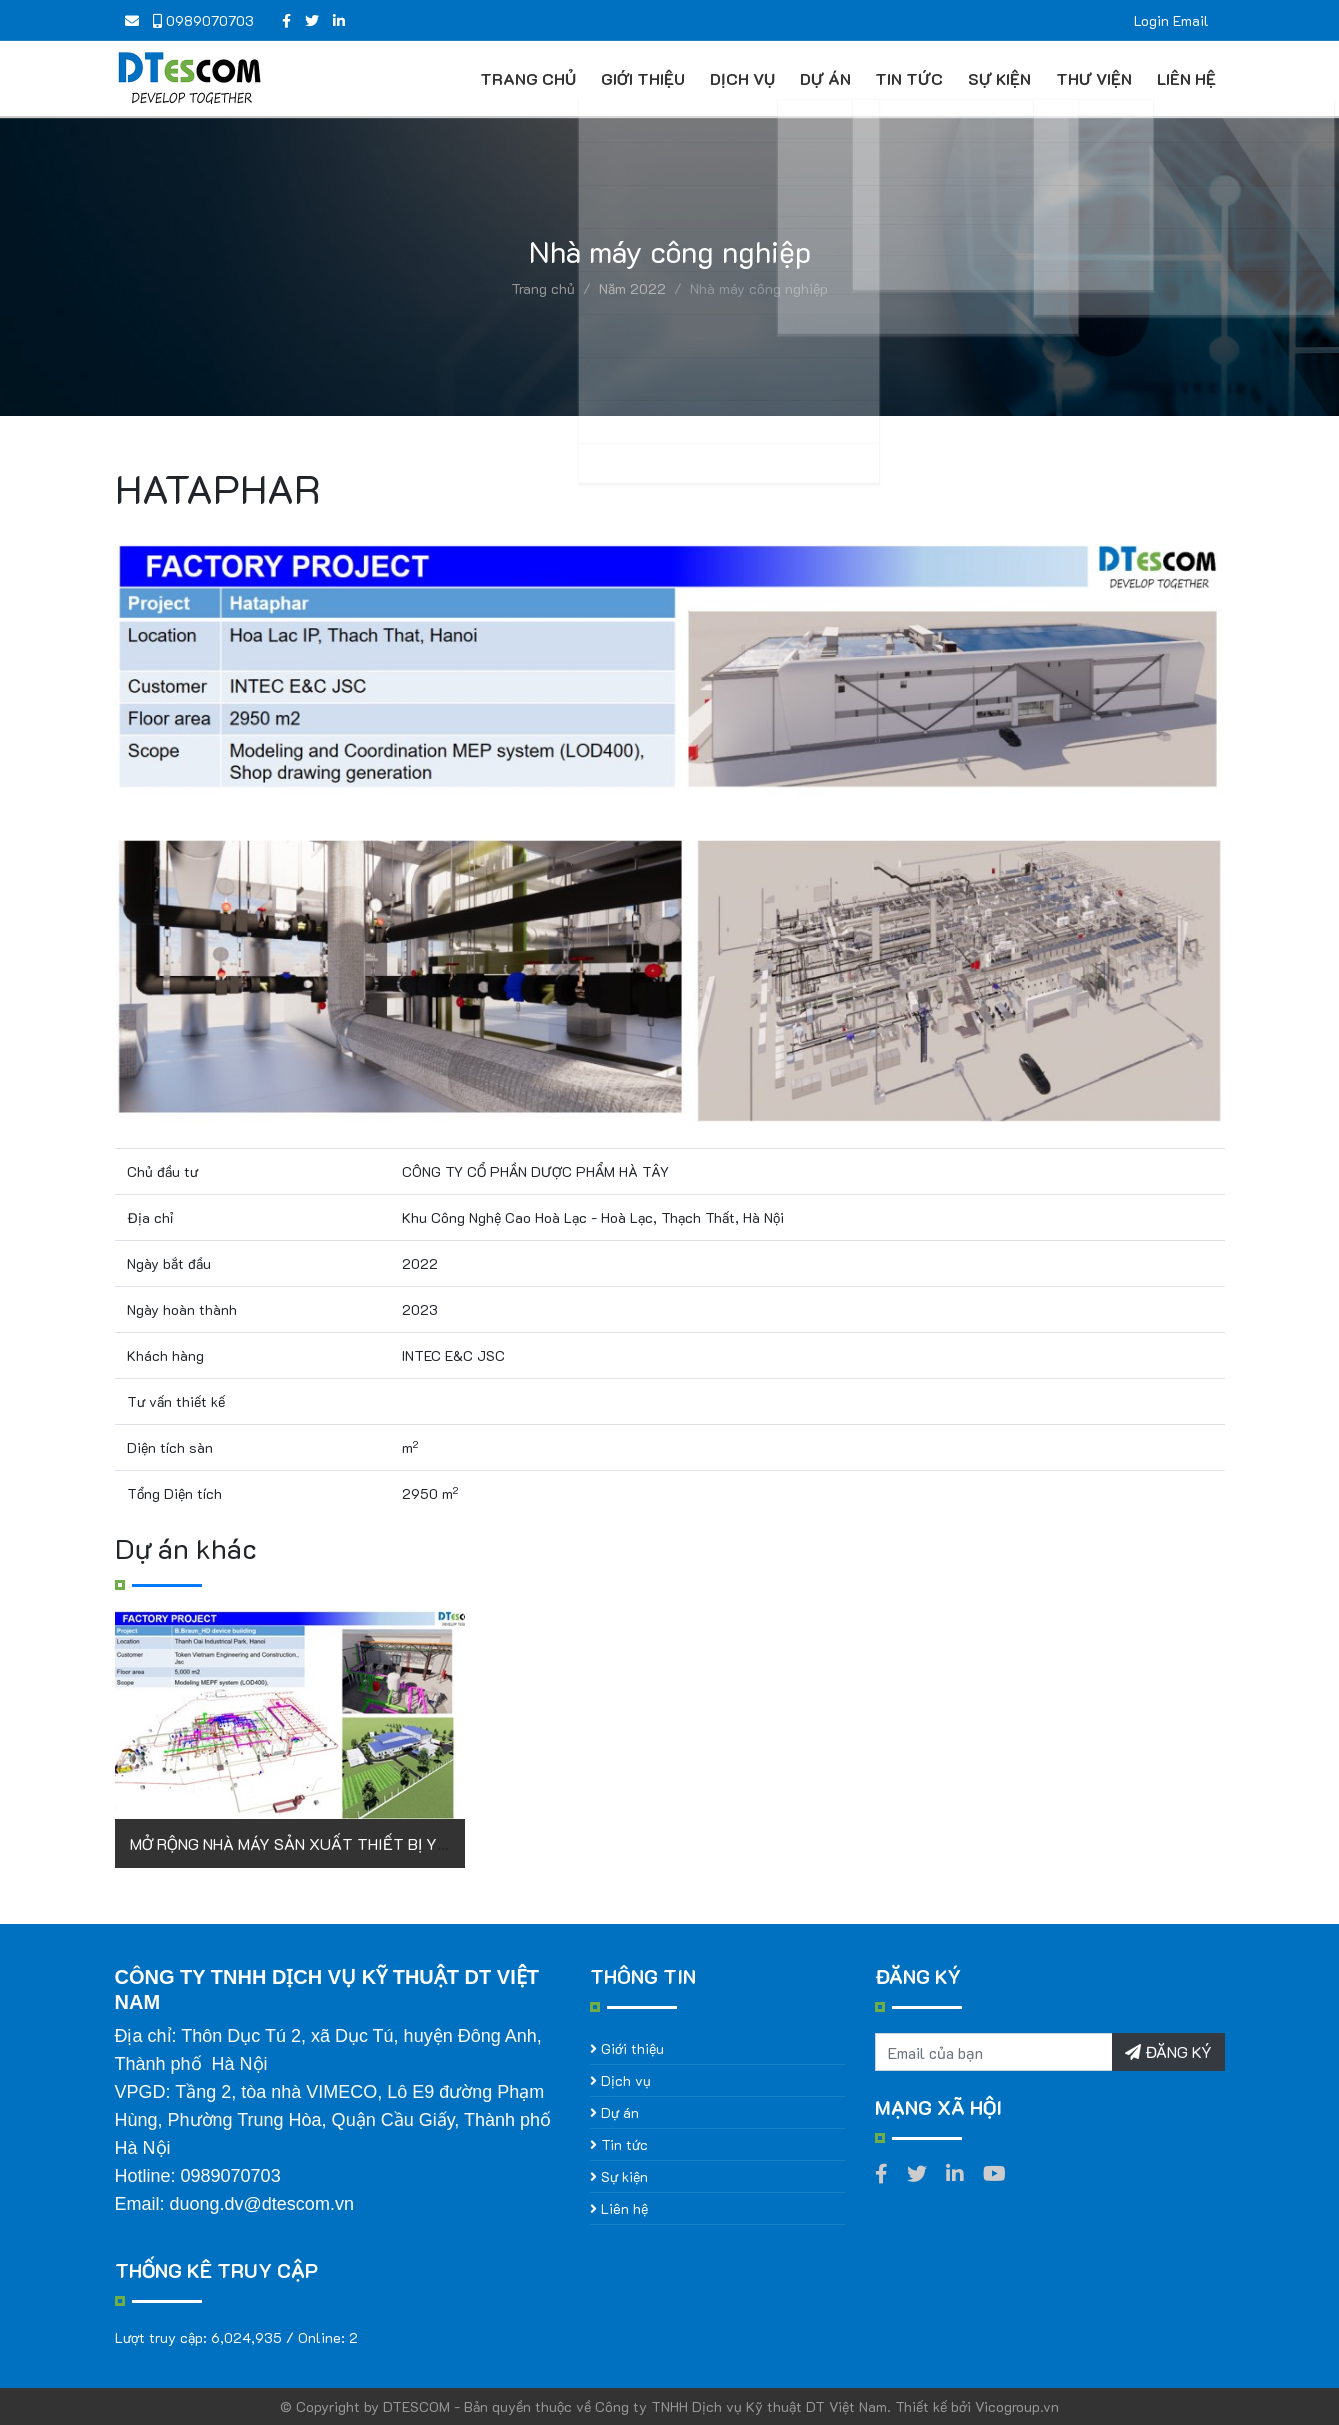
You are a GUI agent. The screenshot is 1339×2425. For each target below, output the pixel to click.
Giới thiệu (640, 78)
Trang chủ (525, 78)
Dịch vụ (738, 78)
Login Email (1171, 20)
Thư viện (1090, 78)
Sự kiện (996, 78)
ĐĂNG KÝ (1168, 2051)
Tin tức (906, 78)
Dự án (821, 78)
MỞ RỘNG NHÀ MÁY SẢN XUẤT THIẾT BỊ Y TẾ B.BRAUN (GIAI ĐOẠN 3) (385, 1843)
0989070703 (203, 20)
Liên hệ (1182, 78)
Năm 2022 (632, 288)
